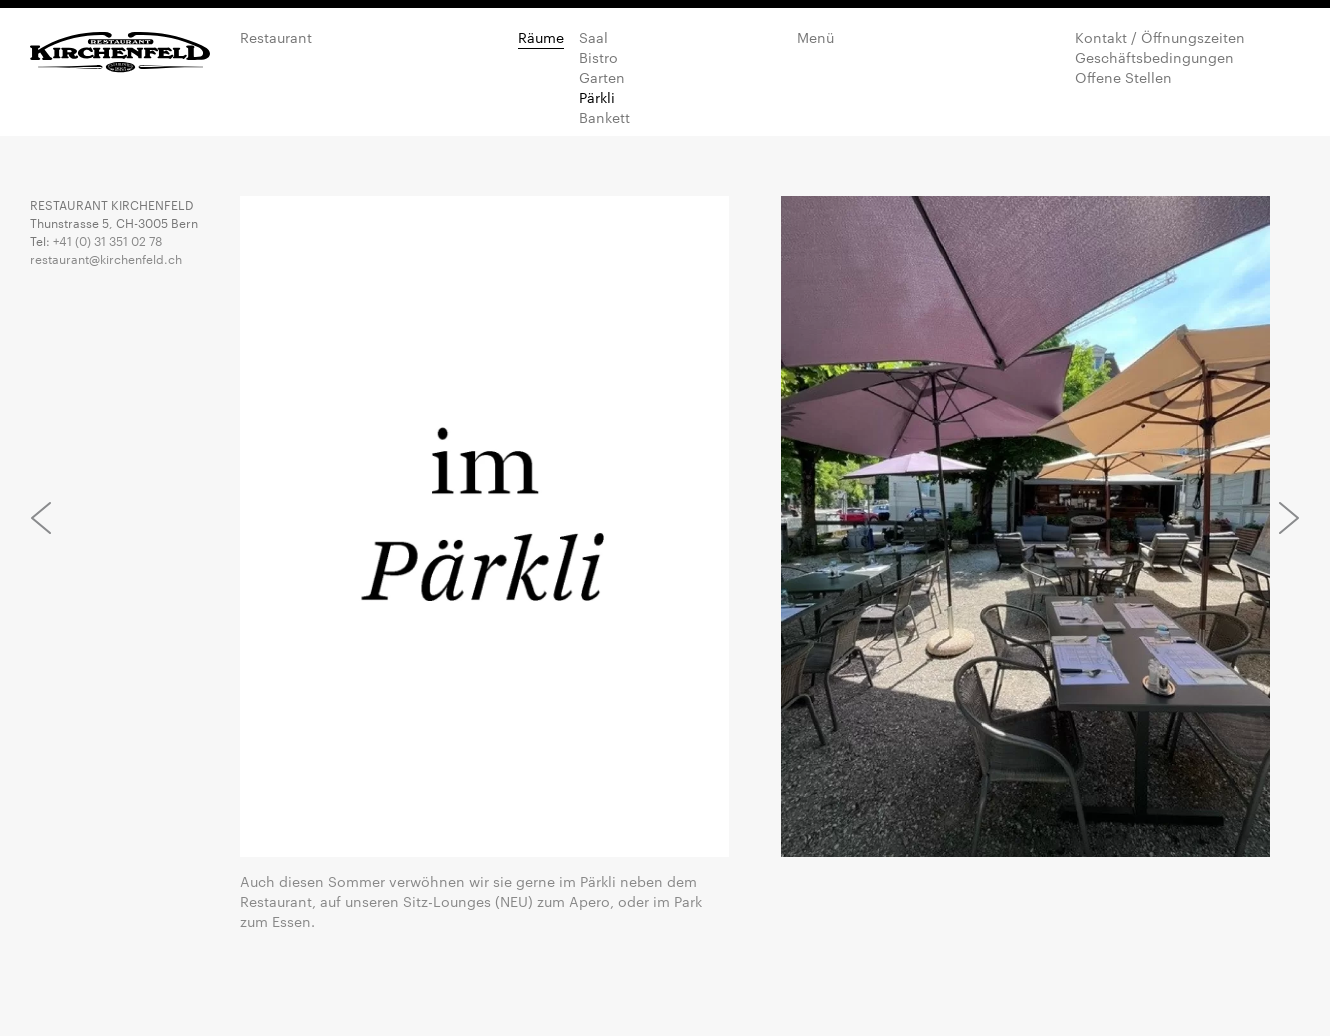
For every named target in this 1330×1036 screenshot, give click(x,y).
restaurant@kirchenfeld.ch (106, 258)
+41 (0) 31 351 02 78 (107, 240)
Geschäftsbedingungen (1154, 57)
